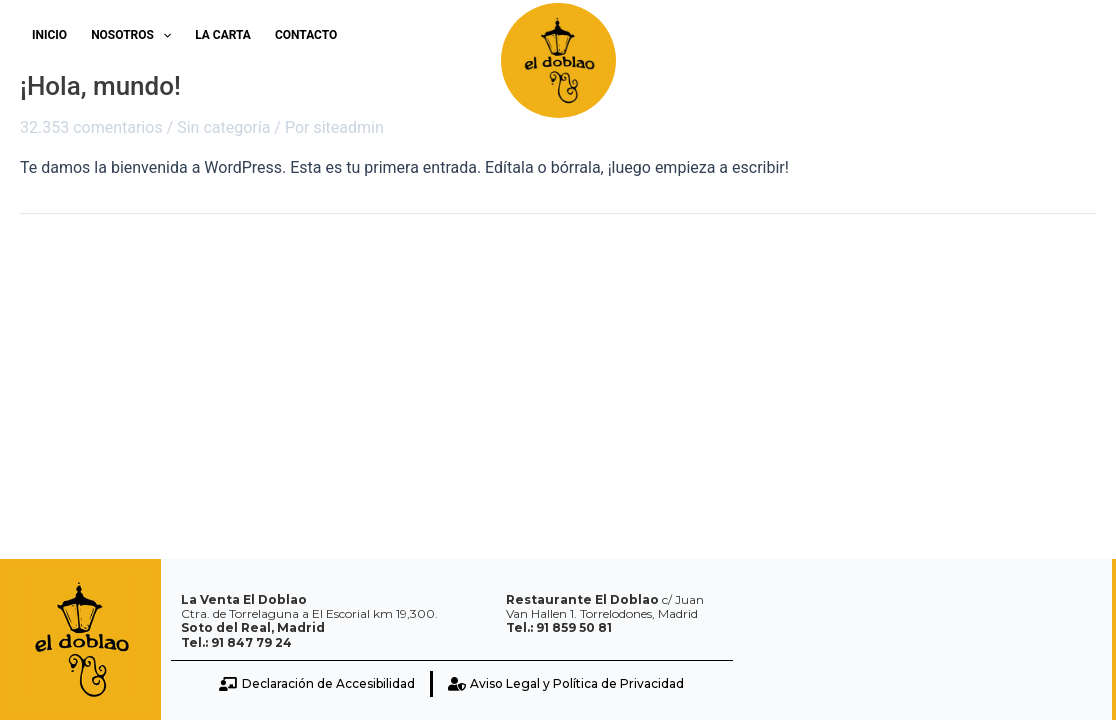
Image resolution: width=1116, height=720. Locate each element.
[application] (162, 35)
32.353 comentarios (91, 127)
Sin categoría (223, 127)
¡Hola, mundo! (100, 86)
